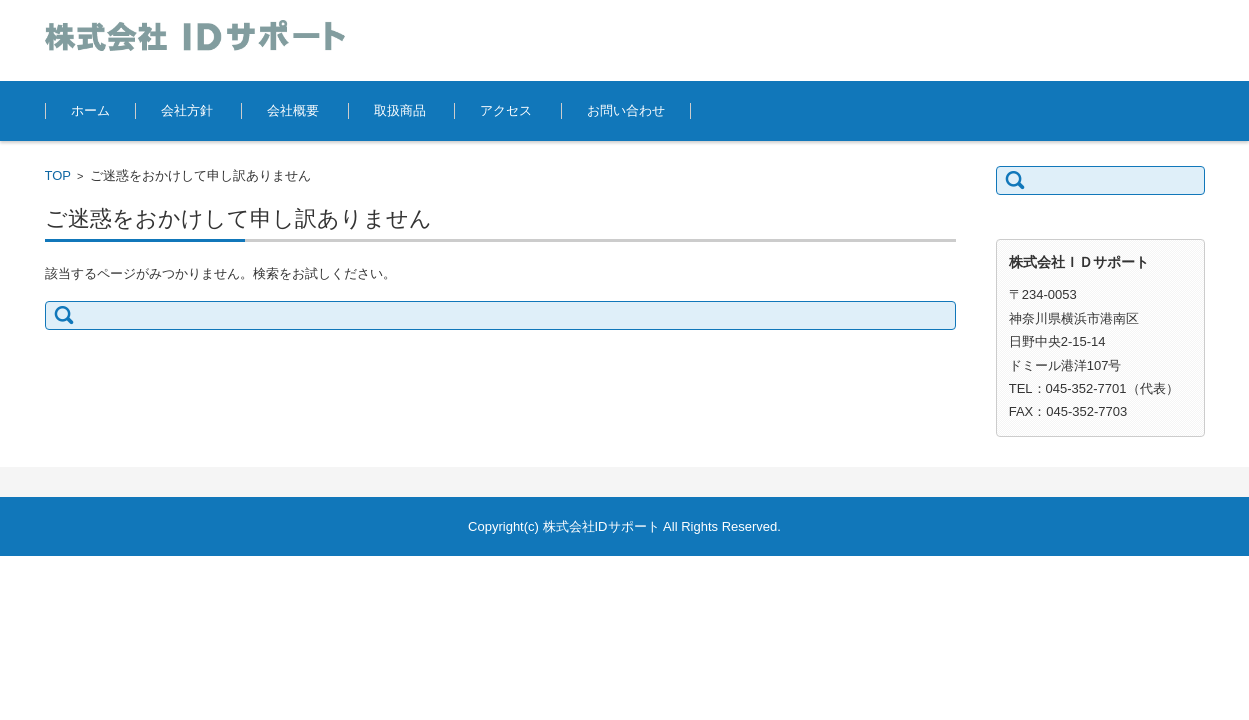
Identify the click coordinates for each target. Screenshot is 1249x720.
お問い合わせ (626, 110)
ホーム (90, 110)
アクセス (506, 110)
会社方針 (187, 110)
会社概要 (293, 110)
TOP (58, 175)
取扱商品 (400, 110)
